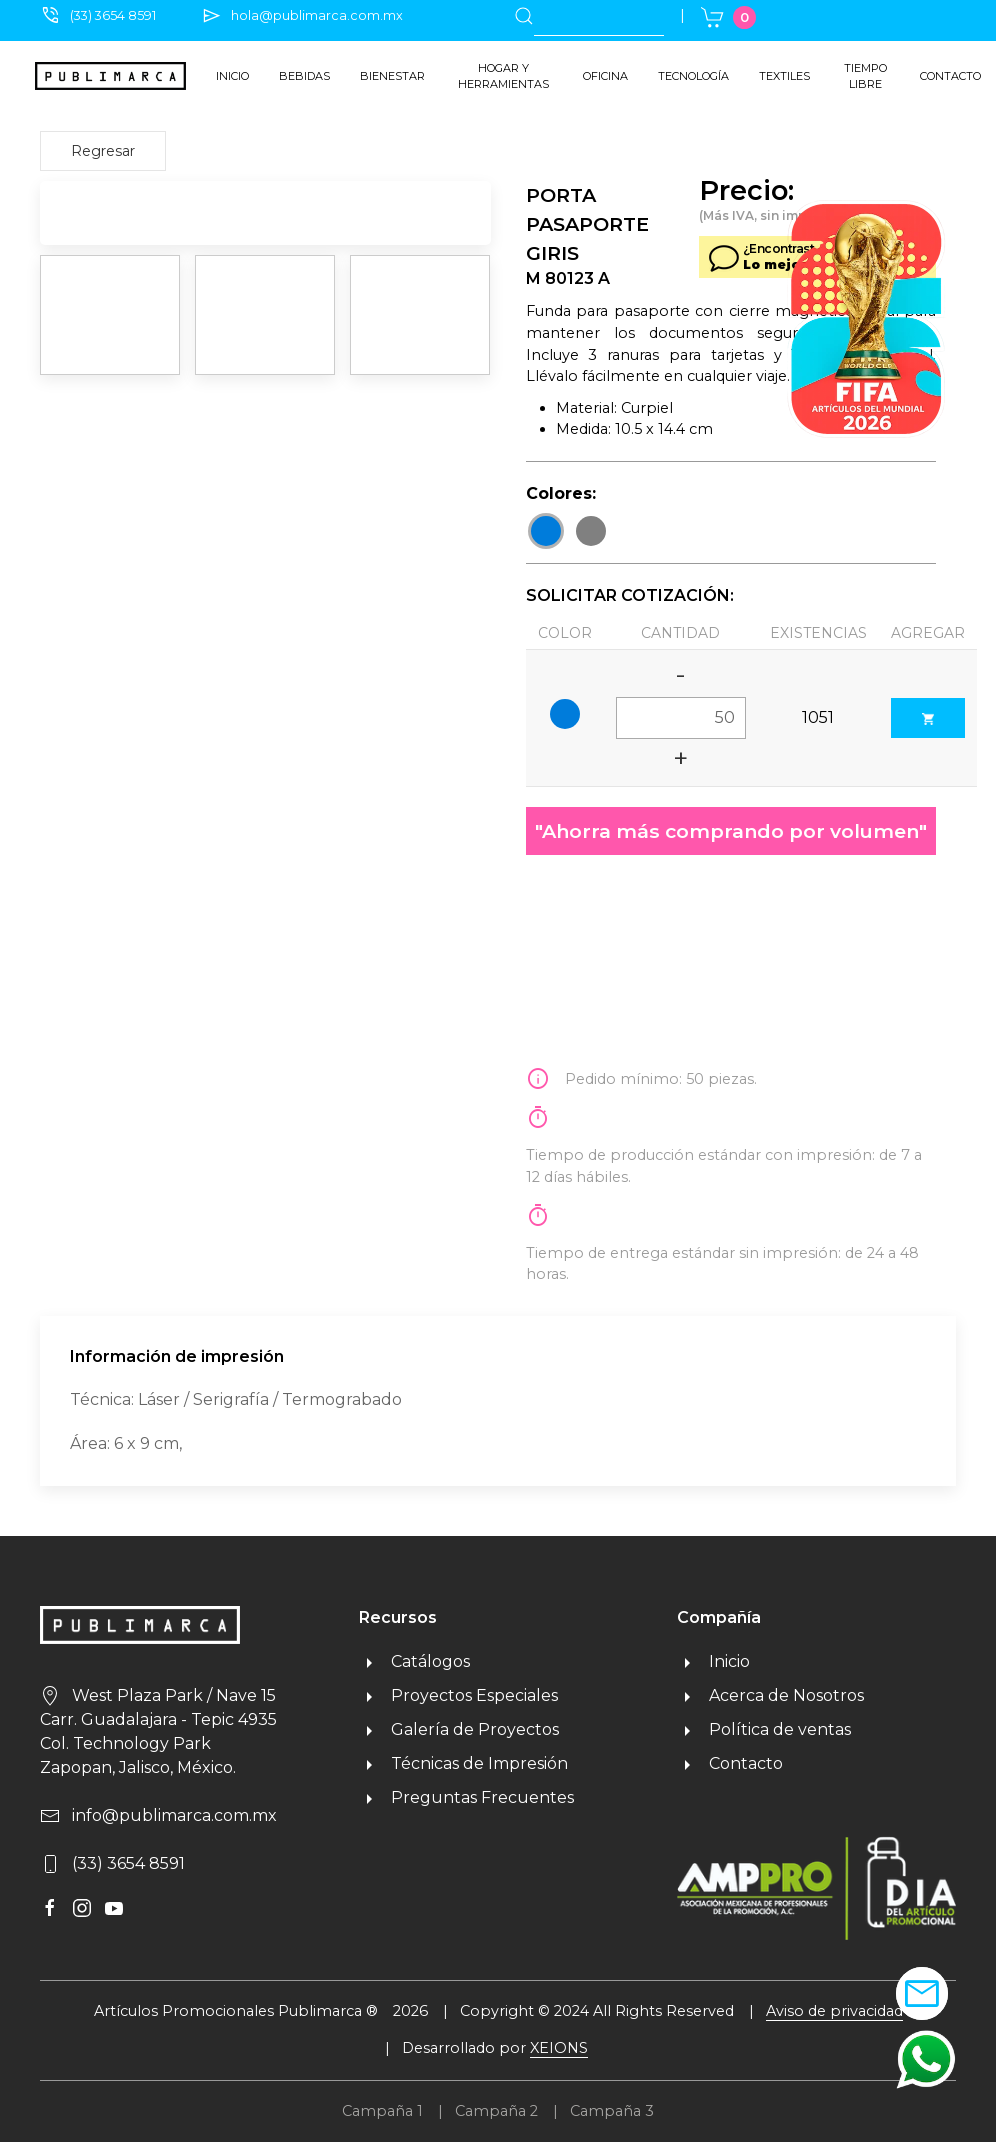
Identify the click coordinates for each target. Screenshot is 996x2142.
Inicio (232, 76)
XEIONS (559, 2048)
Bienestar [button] (392, 76)
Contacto (950, 76)
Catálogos (414, 1661)
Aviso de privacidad (834, 2011)
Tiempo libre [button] (865, 76)
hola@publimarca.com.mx (317, 15)
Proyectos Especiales (458, 1695)
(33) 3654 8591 (113, 15)
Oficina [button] (605, 76)
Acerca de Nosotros (770, 1695)
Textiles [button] (784, 76)
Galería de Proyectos (459, 1729)
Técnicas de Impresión (463, 1763)
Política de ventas (764, 1729)
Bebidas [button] (304, 76)
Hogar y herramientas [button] (503, 76)
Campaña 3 (612, 2111)
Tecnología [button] (693, 76)
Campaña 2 (496, 2111)
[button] (926, 2058)
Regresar (103, 151)
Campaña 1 (382, 2111)
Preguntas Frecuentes (466, 1797)
